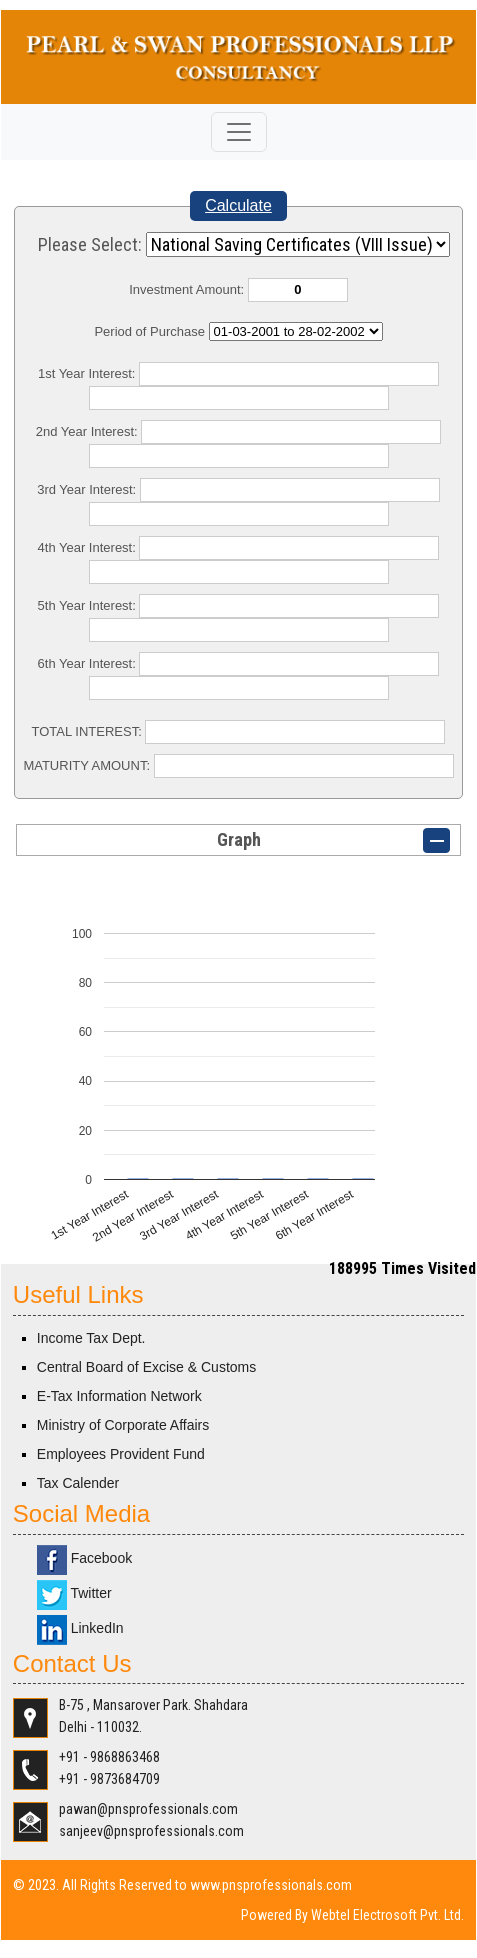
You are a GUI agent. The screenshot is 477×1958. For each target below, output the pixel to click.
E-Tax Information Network (119, 1396)
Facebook (84, 1558)
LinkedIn (80, 1628)
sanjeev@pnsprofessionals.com (151, 1831)
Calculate (238, 205)
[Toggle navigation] (239, 132)
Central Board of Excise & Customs (146, 1367)
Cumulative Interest (296, 331)
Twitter (74, 1593)
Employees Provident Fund (121, 1454)
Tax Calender (78, 1483)
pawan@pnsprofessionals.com (148, 1809)
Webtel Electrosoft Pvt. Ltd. (387, 1915)
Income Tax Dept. (91, 1338)
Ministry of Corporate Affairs (123, 1425)
